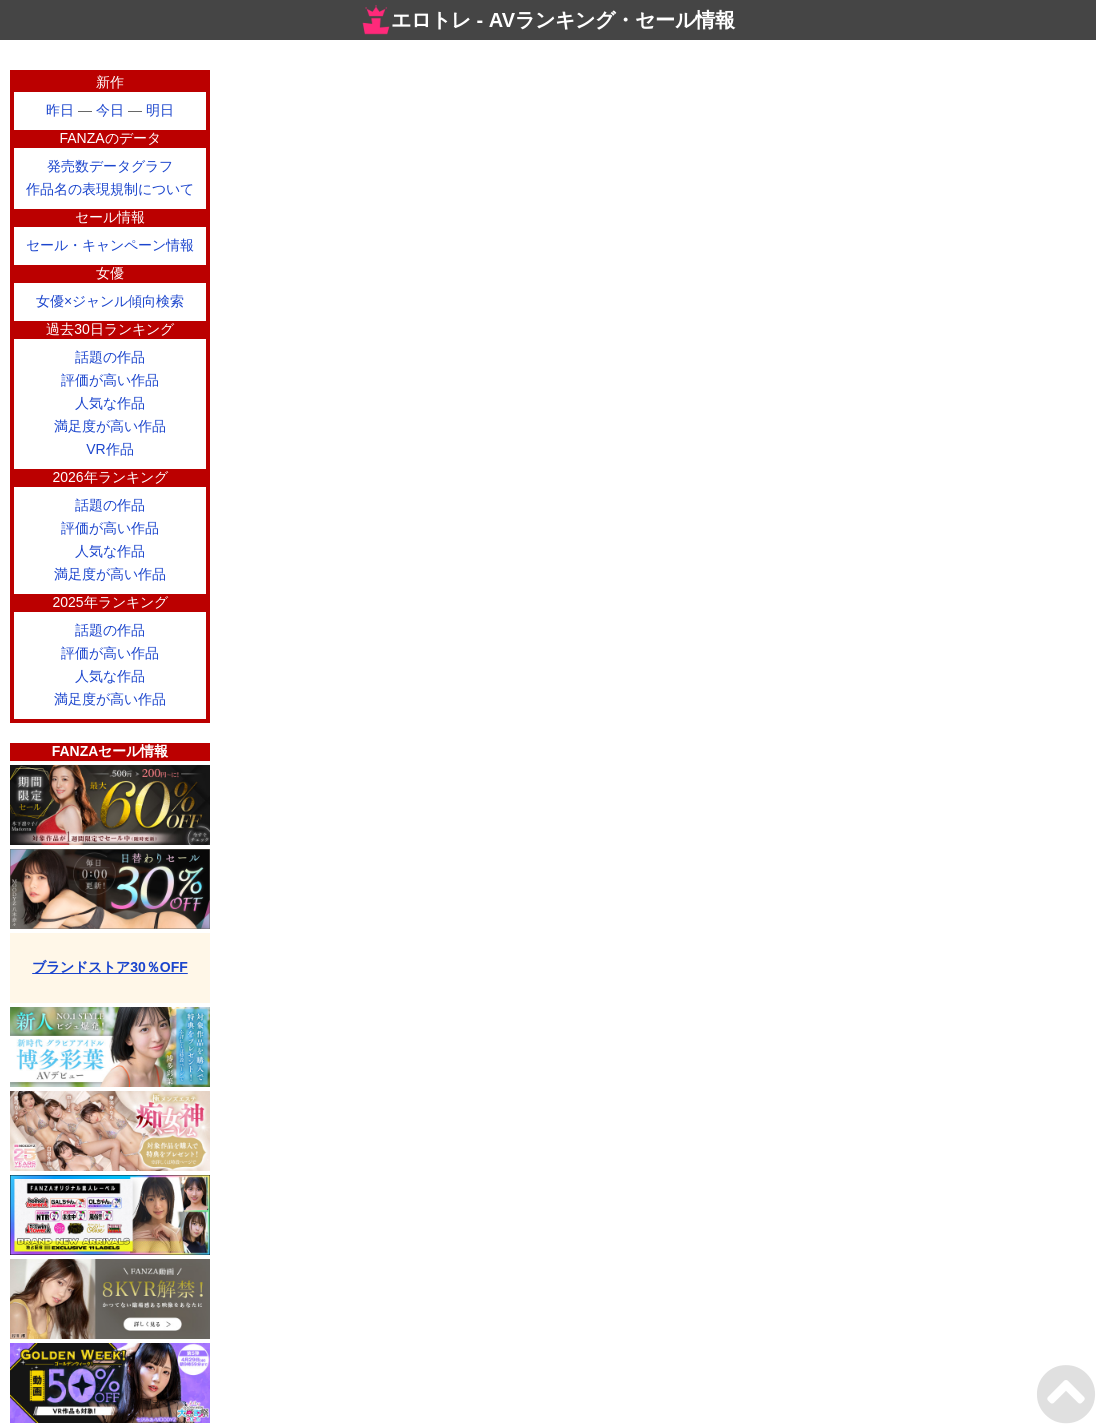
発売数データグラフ (110, 166)
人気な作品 (110, 403)
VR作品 (109, 449)
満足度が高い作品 (110, 426)
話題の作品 (110, 357)
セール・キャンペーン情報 (110, 245)
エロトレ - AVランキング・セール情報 (548, 20)
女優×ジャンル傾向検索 (110, 301)
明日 (160, 110)
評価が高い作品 (110, 380)
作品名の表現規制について (110, 189)
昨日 (60, 110)
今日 (110, 110)
